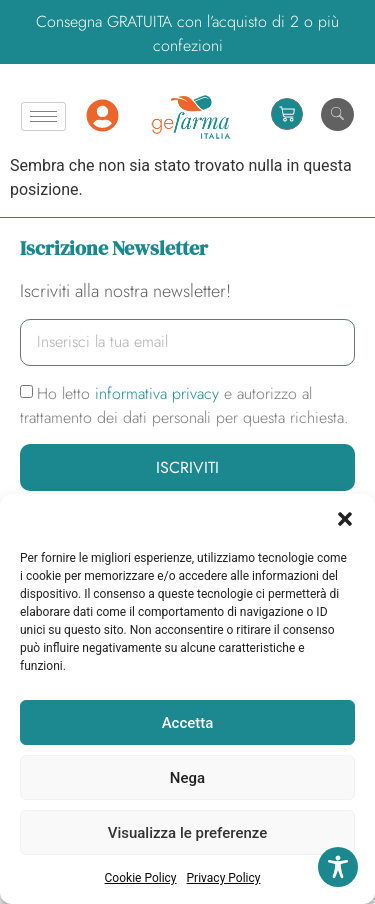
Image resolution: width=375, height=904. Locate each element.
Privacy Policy (224, 878)
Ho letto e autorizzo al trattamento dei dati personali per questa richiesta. (184, 405)
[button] (345, 519)
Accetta (188, 723)
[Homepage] (191, 117)
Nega (187, 778)
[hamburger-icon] (43, 116)
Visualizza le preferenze (188, 833)
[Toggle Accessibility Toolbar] (338, 867)
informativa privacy (159, 393)
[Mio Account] (102, 115)
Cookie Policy (141, 878)
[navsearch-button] (337, 114)
